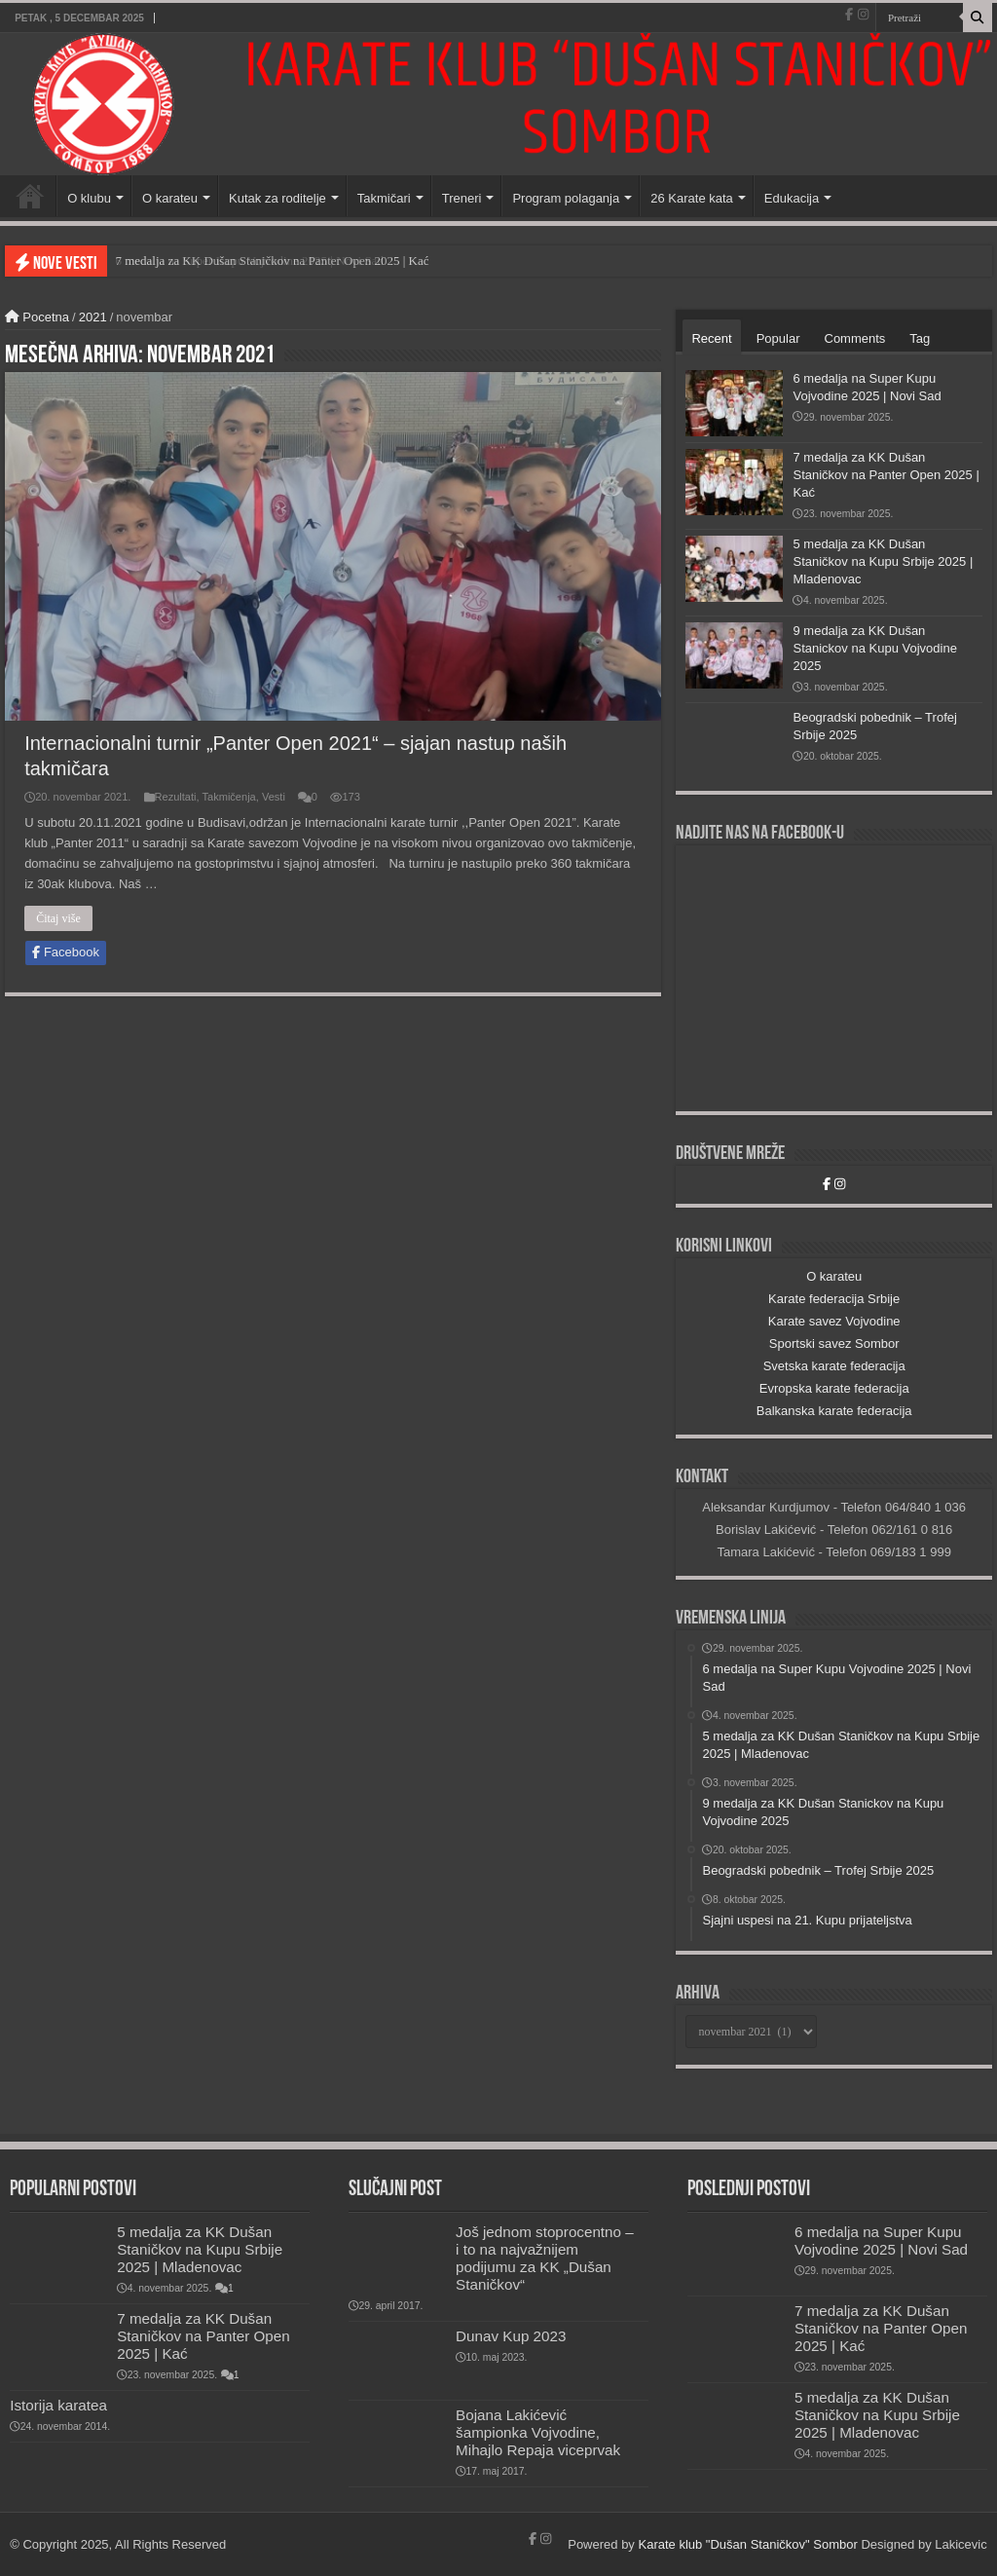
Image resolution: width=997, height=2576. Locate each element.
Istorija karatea (58, 2405)
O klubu (89, 198)
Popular (778, 338)
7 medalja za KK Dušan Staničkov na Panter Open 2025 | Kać (886, 475)
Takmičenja (229, 797)
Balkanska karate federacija (834, 1410)
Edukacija (791, 198)
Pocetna (37, 317)
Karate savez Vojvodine (834, 1321)
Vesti (273, 797)
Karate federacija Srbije (834, 1298)
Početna (30, 195)
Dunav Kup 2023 (511, 2336)
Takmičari (384, 198)
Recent (711, 338)
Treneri (462, 198)
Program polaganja (565, 198)
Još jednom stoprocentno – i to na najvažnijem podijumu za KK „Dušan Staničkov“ (545, 2258)
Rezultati (176, 797)
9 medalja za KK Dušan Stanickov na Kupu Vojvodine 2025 (874, 648)
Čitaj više (58, 918)
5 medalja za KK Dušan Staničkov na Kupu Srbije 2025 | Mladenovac (883, 561)
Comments (855, 338)
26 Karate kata (691, 198)
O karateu (170, 198)
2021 (93, 317)
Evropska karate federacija (834, 1388)
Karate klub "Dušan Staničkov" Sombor (747, 2544)
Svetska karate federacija (834, 1366)
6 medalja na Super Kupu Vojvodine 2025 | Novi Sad (249, 260)
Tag (919, 338)
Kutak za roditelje (277, 198)
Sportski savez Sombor (834, 1343)
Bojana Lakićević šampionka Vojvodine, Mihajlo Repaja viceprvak (538, 2432)
